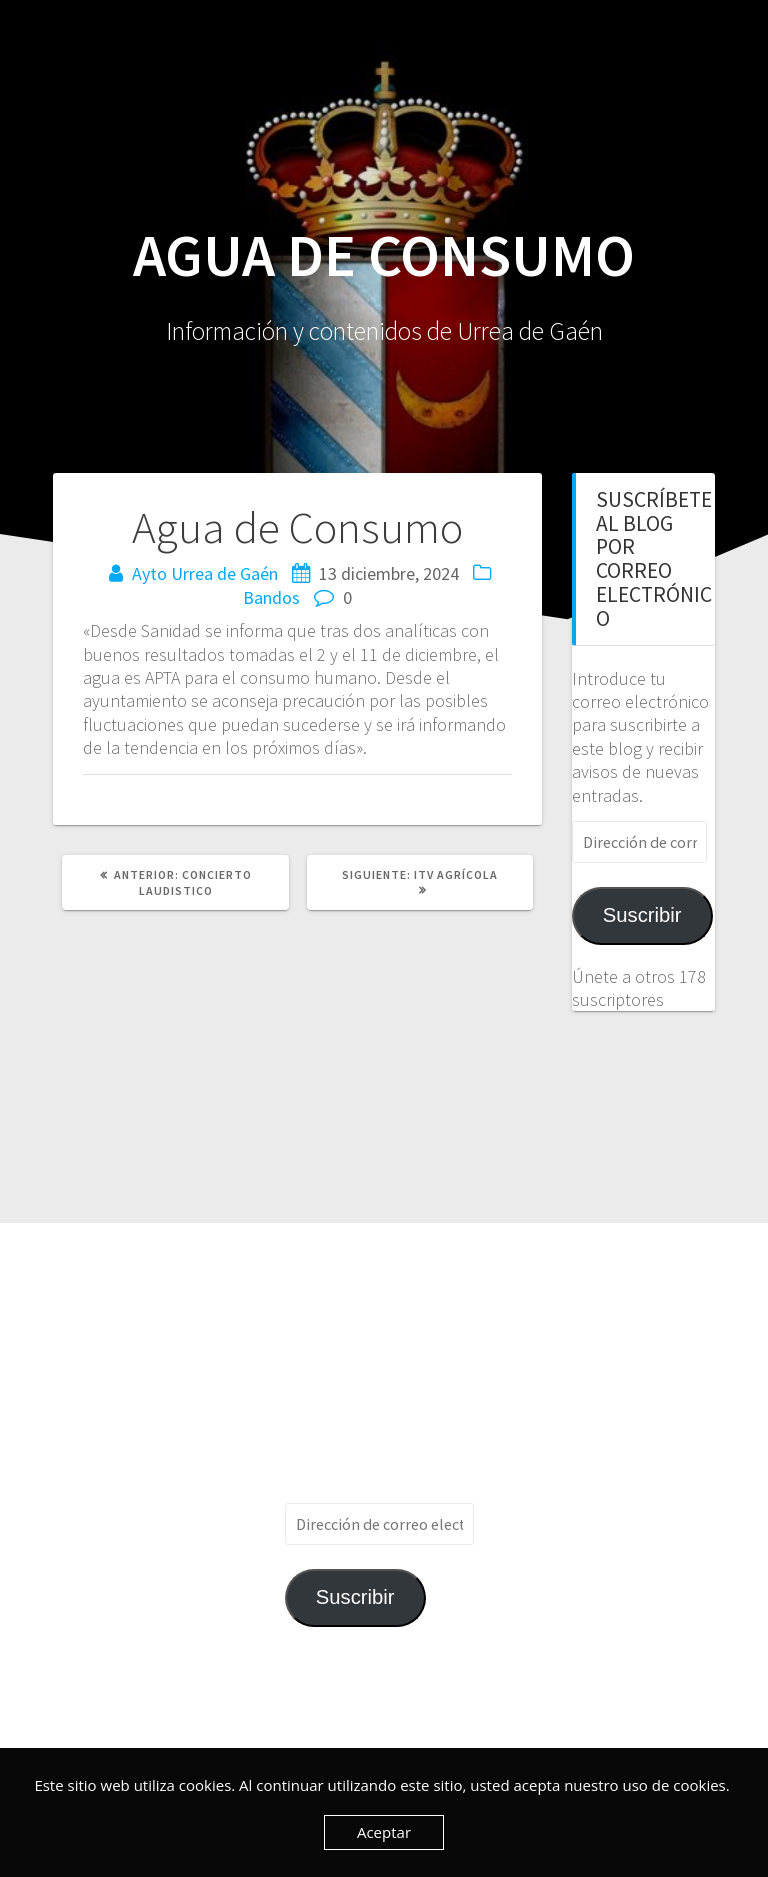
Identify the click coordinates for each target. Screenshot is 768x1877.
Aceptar (384, 1832)
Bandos (271, 597)
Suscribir (642, 915)
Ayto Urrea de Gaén (205, 573)
